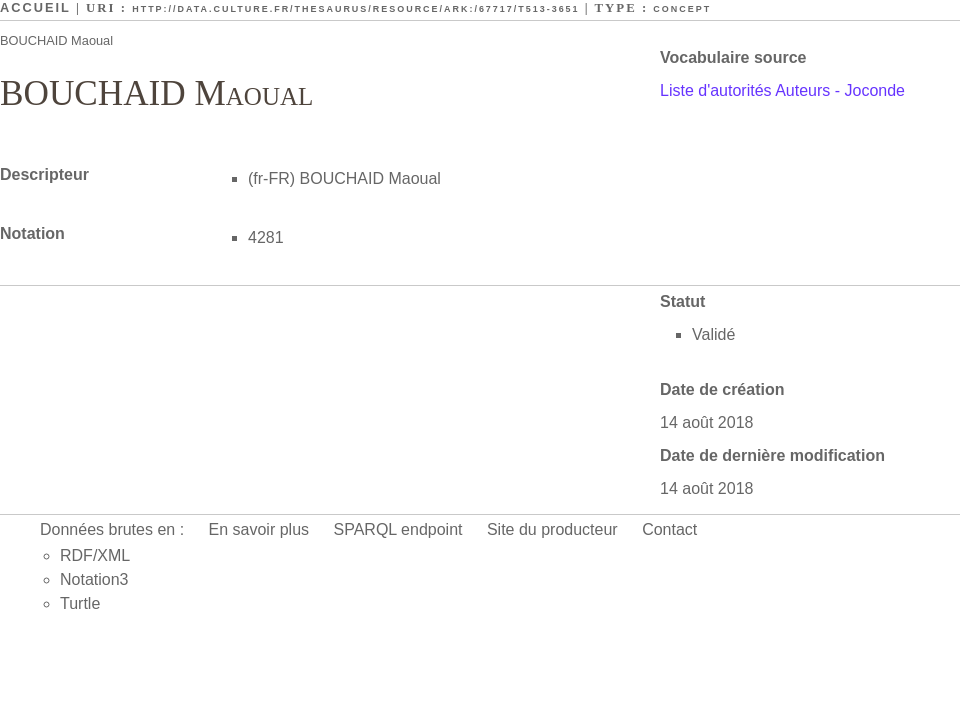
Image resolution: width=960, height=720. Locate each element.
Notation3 (94, 579)
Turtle (80, 603)
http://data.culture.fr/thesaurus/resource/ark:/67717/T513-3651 (355, 9)
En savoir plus (259, 529)
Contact (669, 529)
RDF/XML (95, 555)
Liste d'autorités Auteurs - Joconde (782, 90)
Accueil (35, 7)
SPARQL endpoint (398, 529)
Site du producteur (552, 529)
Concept (682, 9)
